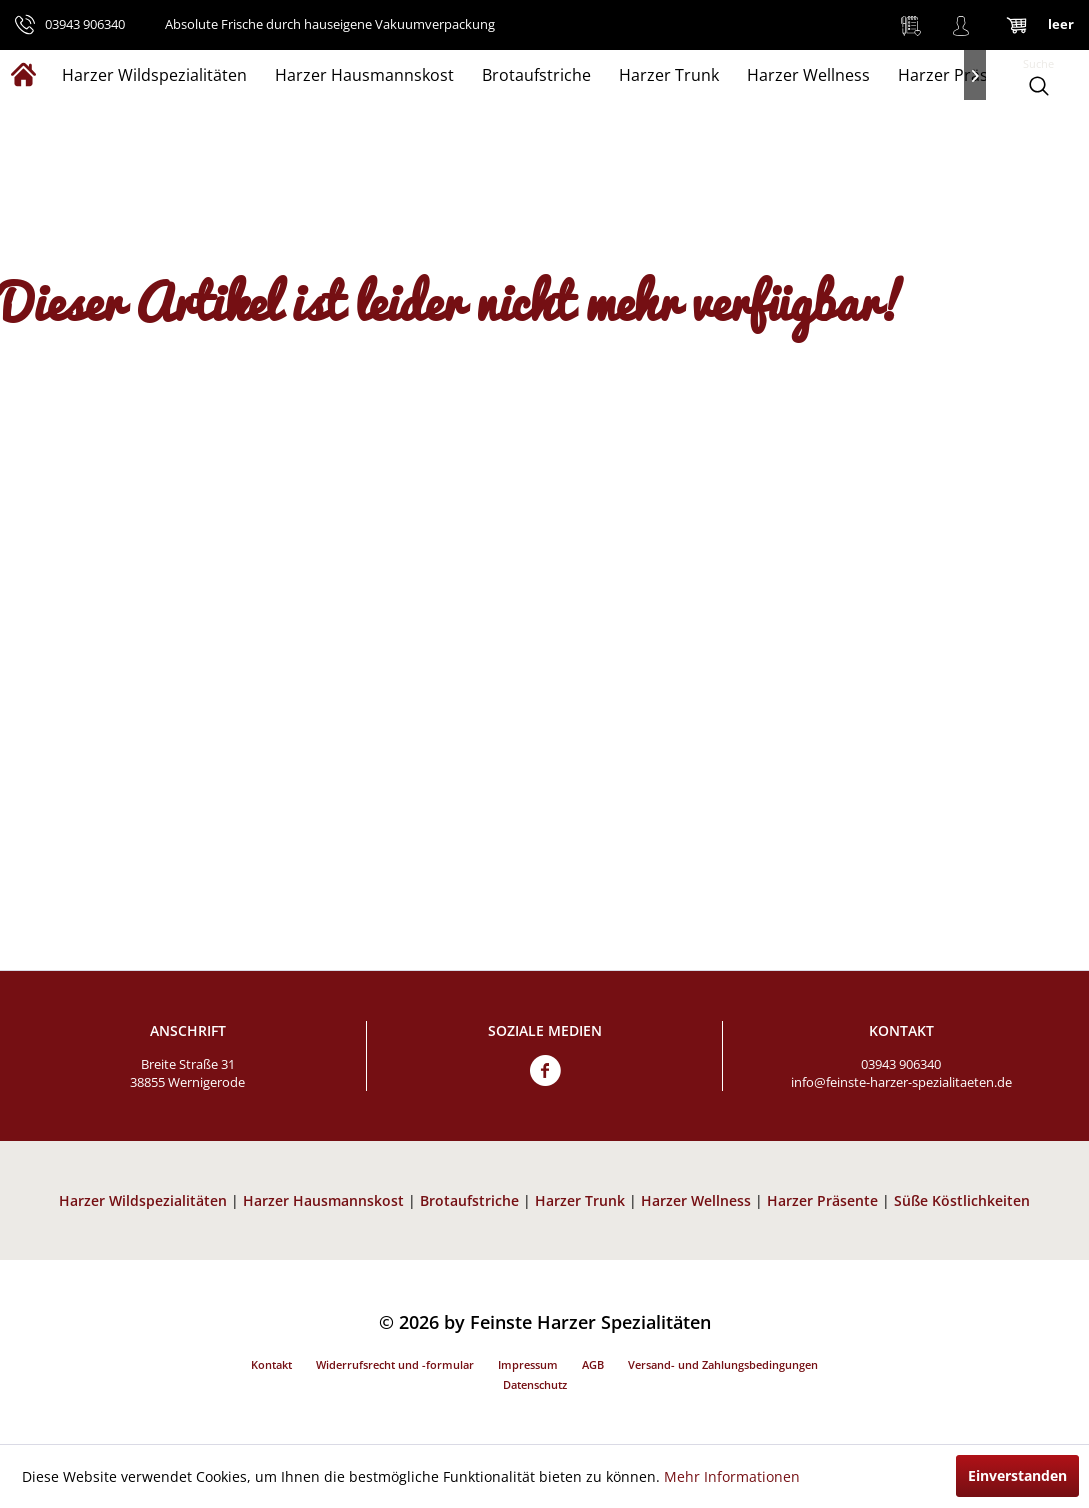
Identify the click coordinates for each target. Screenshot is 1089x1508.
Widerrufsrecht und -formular (395, 1364)
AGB (593, 1364)
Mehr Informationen (732, 1476)
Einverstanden (1017, 1475)
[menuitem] (911, 25)
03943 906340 (901, 1064)
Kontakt (271, 1364)
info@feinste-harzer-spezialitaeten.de (901, 1082)
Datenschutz (535, 1384)
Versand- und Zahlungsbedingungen (723, 1364)
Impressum (528, 1364)
